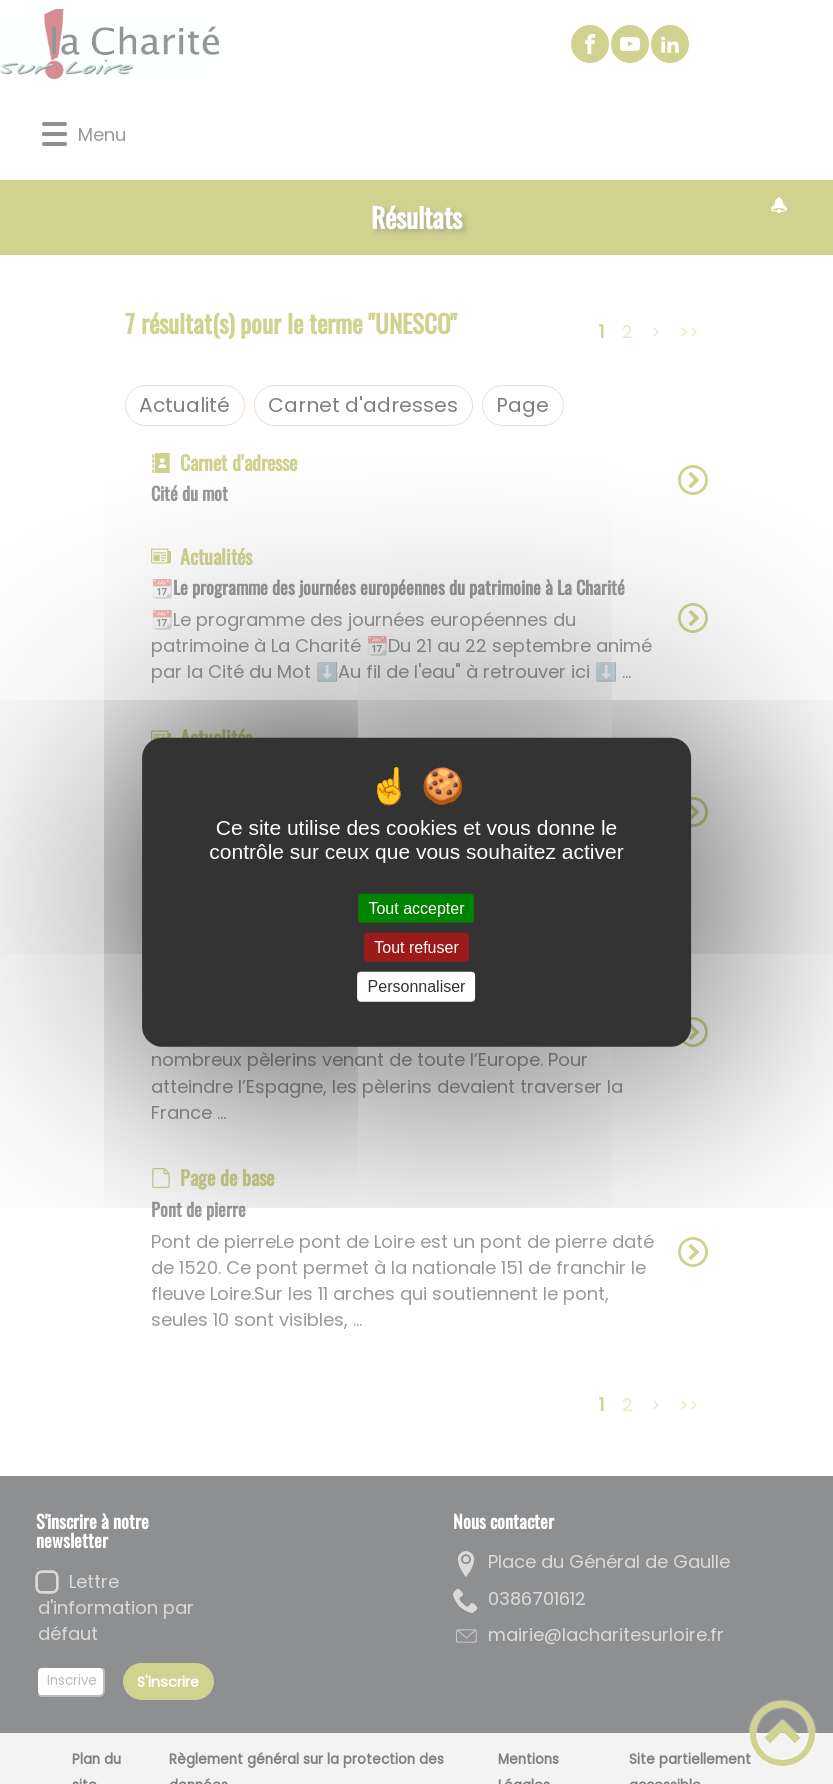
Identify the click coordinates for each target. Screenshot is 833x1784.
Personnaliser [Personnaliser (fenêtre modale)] (417, 986)
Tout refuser (416, 947)
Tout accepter (416, 908)
